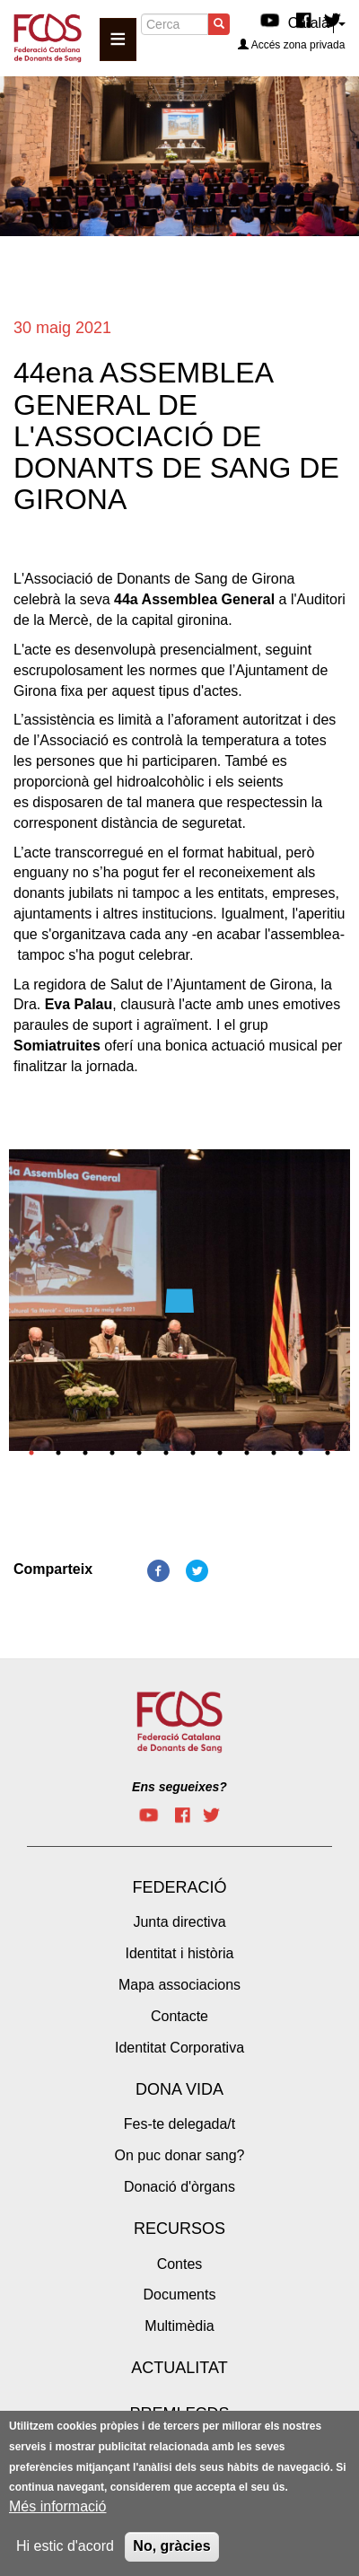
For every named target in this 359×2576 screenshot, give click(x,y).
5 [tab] (139, 1453)
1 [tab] (31, 1453)
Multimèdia (179, 2326)
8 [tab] (220, 1453)
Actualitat (179, 2368)
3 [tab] (85, 1453)
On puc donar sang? (180, 2155)
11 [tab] (301, 1453)
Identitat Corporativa (179, 2047)
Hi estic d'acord (65, 2546)
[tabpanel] (179, 1305)
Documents (180, 2294)
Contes (180, 2264)
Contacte (179, 2016)
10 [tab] (274, 1453)
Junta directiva (179, 1922)
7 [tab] (193, 1453)
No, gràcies (171, 2546)
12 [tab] (328, 1453)
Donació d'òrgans (179, 2186)
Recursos (179, 2229)
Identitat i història (180, 1953)
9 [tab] (247, 1453)
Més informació (57, 2506)
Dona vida (179, 2089)
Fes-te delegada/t (180, 2124)
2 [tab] (58, 1453)
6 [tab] (166, 1453)
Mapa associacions (179, 1984)
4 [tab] (112, 1453)
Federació (179, 1887)
